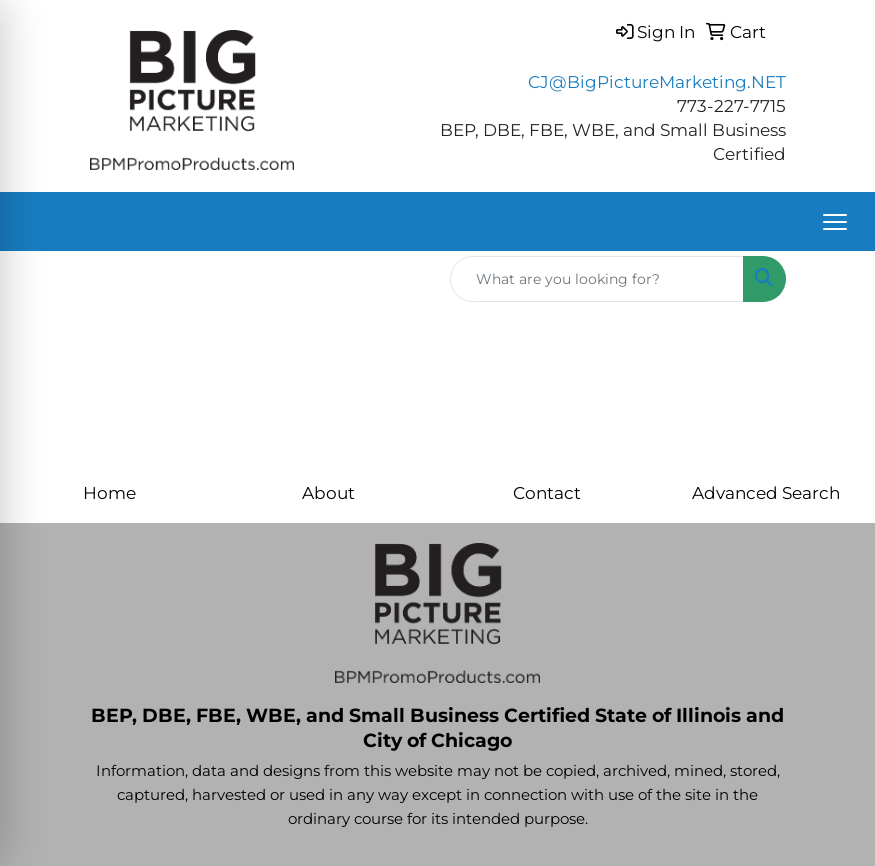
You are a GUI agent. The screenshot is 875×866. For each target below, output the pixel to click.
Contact (547, 492)
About (328, 492)
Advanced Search (766, 492)
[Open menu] (835, 222)
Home (109, 492)
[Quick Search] (597, 279)
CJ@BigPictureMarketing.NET (657, 81)
